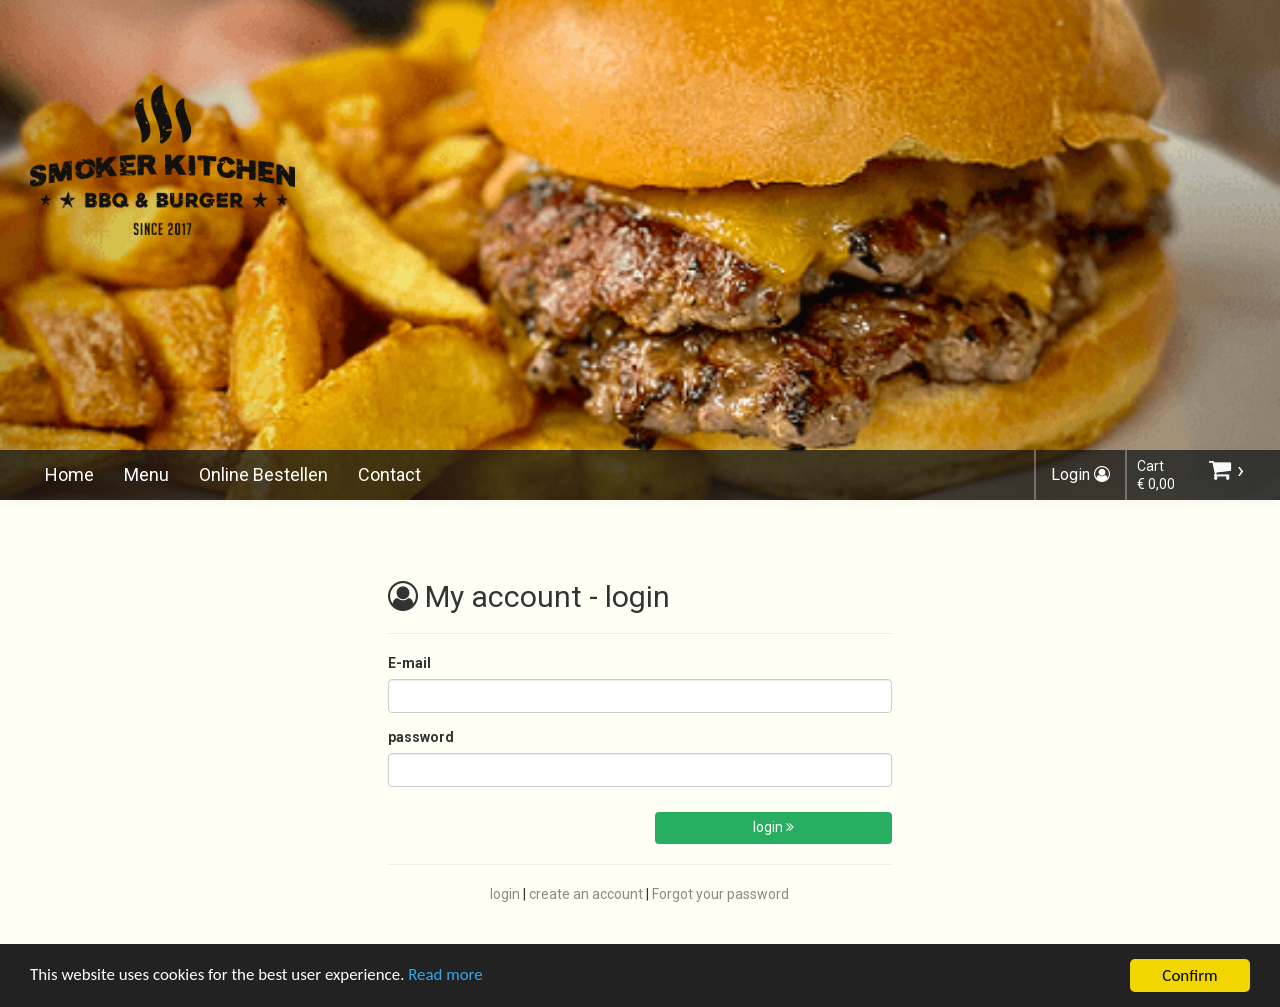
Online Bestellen (263, 474)
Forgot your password (720, 894)
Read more (448, 982)
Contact (389, 474)
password (421, 737)
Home (69, 474)
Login (1080, 474)
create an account (586, 894)
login (773, 827)
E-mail (409, 663)
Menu (146, 474)
